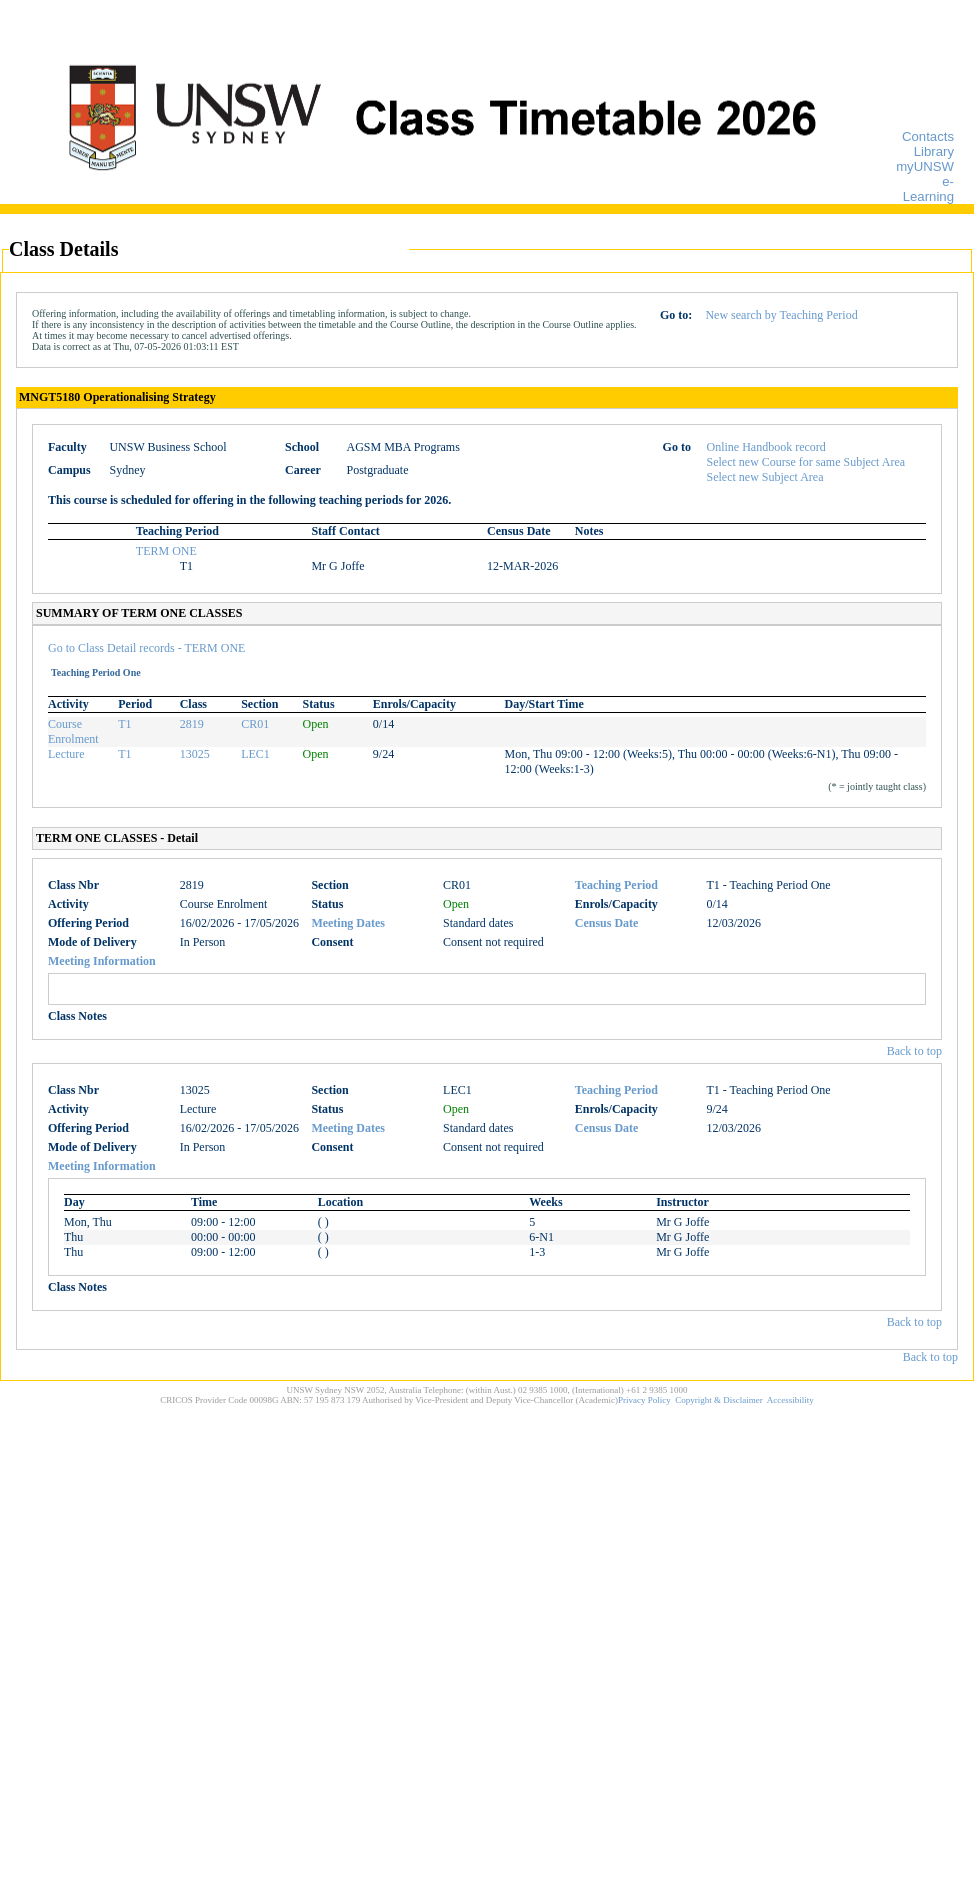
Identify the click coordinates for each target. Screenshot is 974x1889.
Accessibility (790, 1400)
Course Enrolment (73, 731)
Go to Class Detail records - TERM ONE (146, 648)
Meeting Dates (348, 923)
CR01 (255, 724)
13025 (195, 754)
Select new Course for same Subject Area (806, 462)
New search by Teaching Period (781, 315)
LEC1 (255, 754)
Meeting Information (102, 961)
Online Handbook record (766, 447)
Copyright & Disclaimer (719, 1400)
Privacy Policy (644, 1400)
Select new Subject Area (765, 477)
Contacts (928, 136)
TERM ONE (166, 551)
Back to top (914, 1051)
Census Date (607, 923)
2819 (192, 724)
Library (934, 151)
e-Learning (928, 189)
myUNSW (925, 166)
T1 (124, 724)
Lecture (66, 754)
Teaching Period (616, 885)
